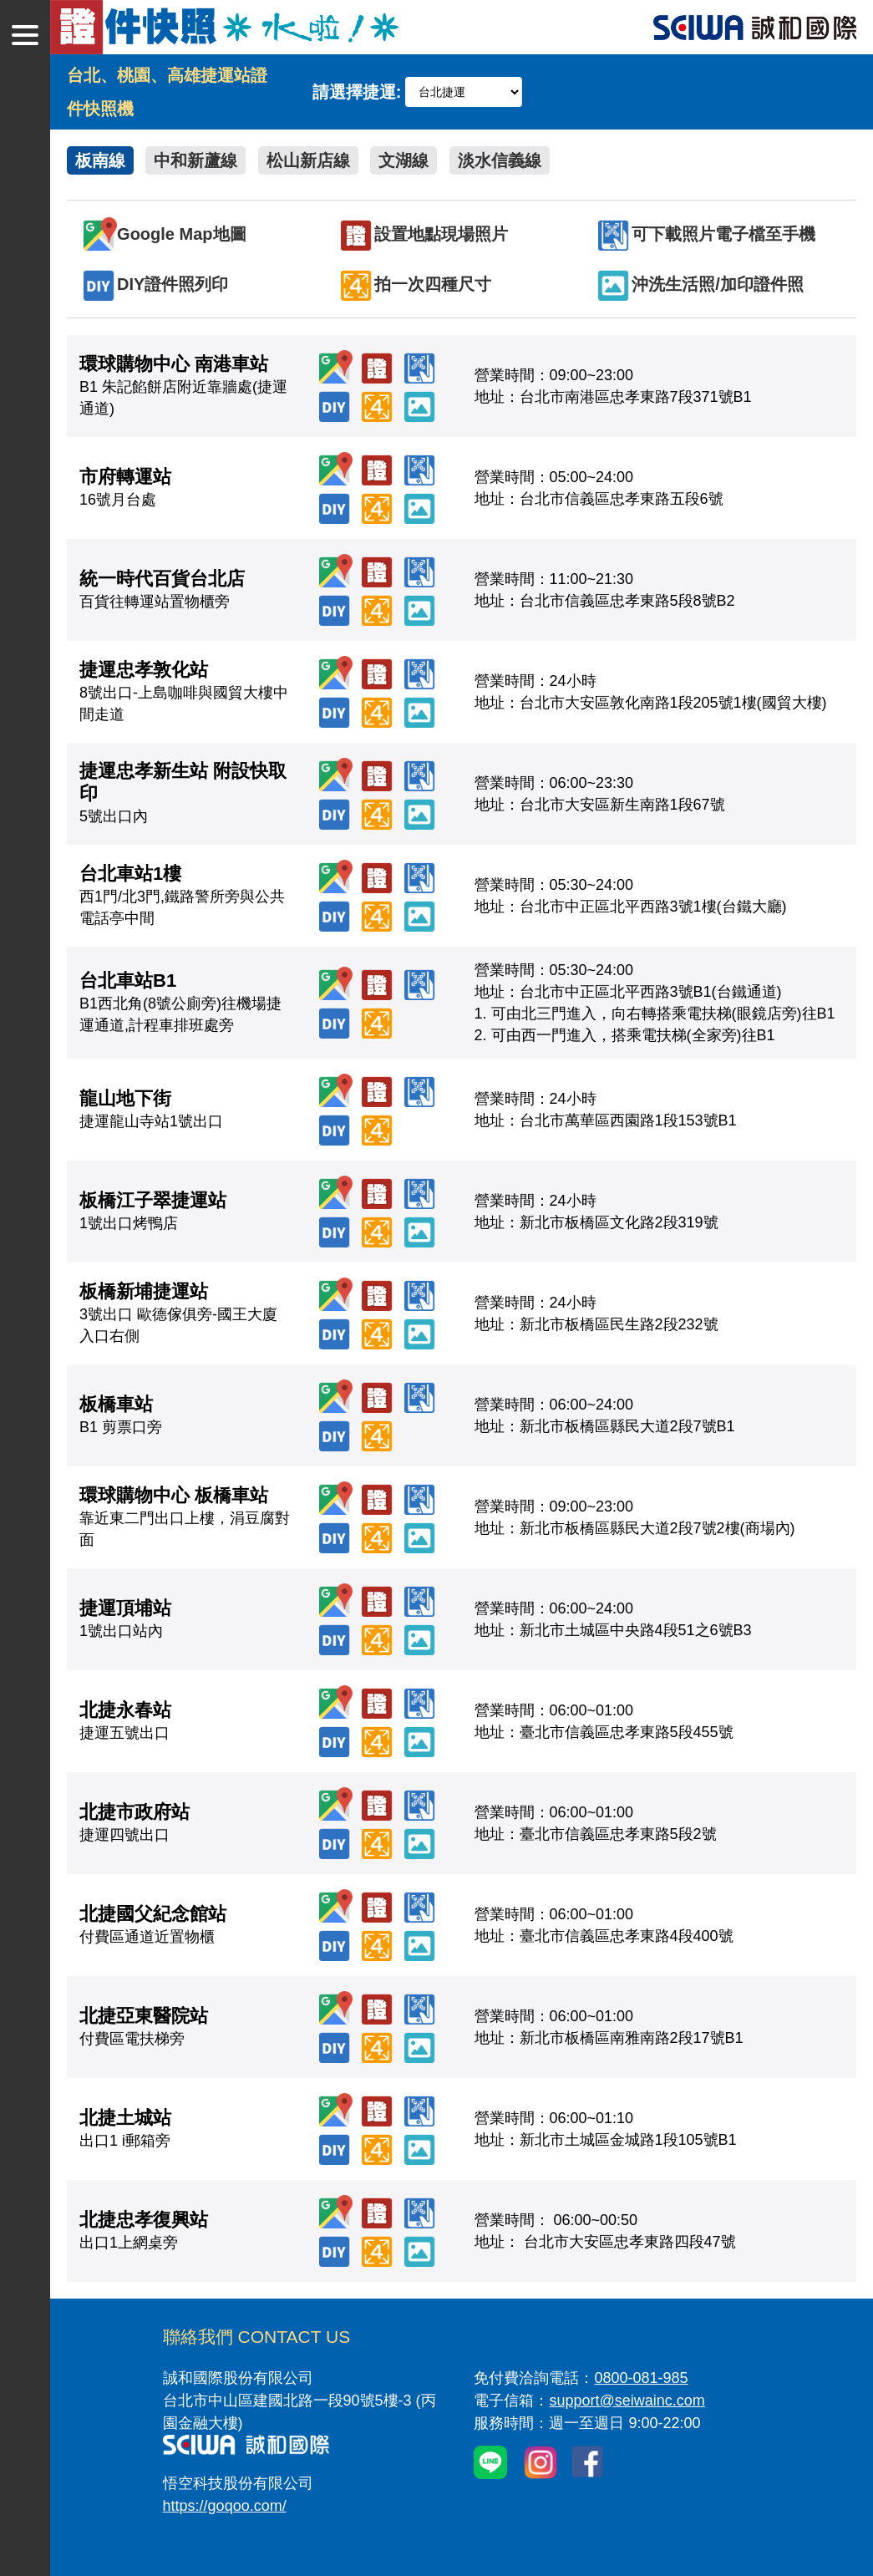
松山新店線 (308, 160)
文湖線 (403, 160)
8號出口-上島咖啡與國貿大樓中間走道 (183, 693)
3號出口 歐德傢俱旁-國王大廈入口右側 (178, 1314)
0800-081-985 (641, 2378)
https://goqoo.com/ (225, 2505)
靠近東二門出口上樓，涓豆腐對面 (184, 1518)
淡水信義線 (499, 160)
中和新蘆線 (195, 160)
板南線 (100, 160)
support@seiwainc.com (626, 2400)
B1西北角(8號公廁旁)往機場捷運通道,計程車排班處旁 (180, 1003)
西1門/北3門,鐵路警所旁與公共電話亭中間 (182, 896)
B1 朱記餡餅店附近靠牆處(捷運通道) (183, 387)
